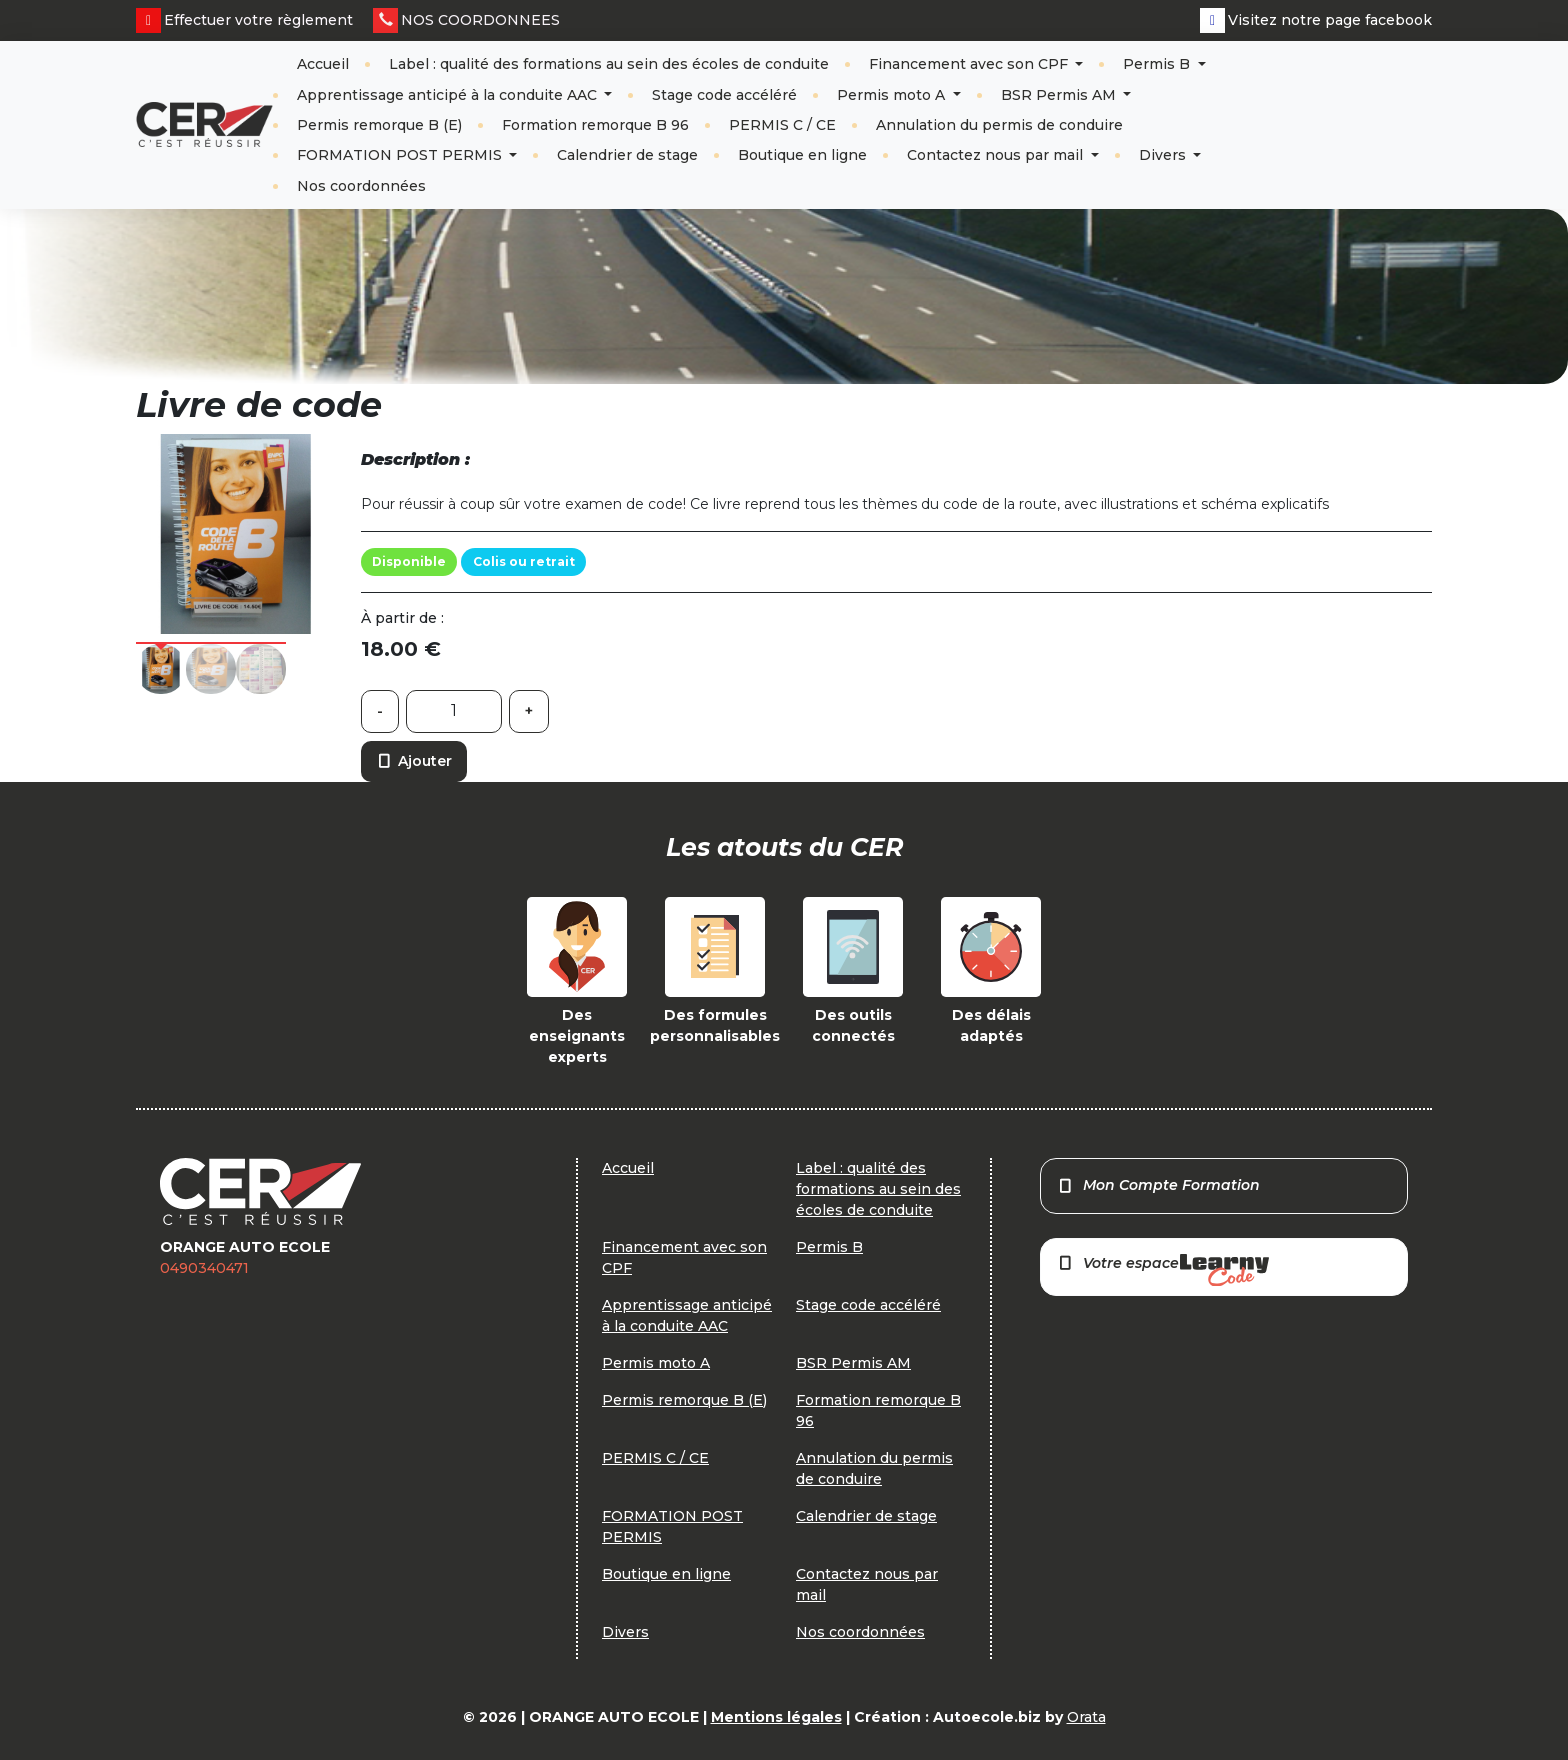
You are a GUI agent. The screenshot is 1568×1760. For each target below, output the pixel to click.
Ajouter (414, 761)
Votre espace (1163, 1270)
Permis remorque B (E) (379, 125)
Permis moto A (893, 95)
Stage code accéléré (724, 95)
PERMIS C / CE (782, 125)
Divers (1164, 155)
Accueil (323, 64)
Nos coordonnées (361, 186)
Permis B (1158, 64)
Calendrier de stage (627, 155)
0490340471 (204, 1268)
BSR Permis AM (1060, 95)
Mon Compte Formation (1158, 1185)
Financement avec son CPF (970, 64)
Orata (1086, 1717)
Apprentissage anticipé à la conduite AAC (449, 95)
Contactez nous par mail (997, 155)
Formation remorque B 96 (595, 125)
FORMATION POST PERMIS (401, 155)
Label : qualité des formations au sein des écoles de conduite (609, 64)
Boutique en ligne (802, 155)
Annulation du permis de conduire (999, 125)
